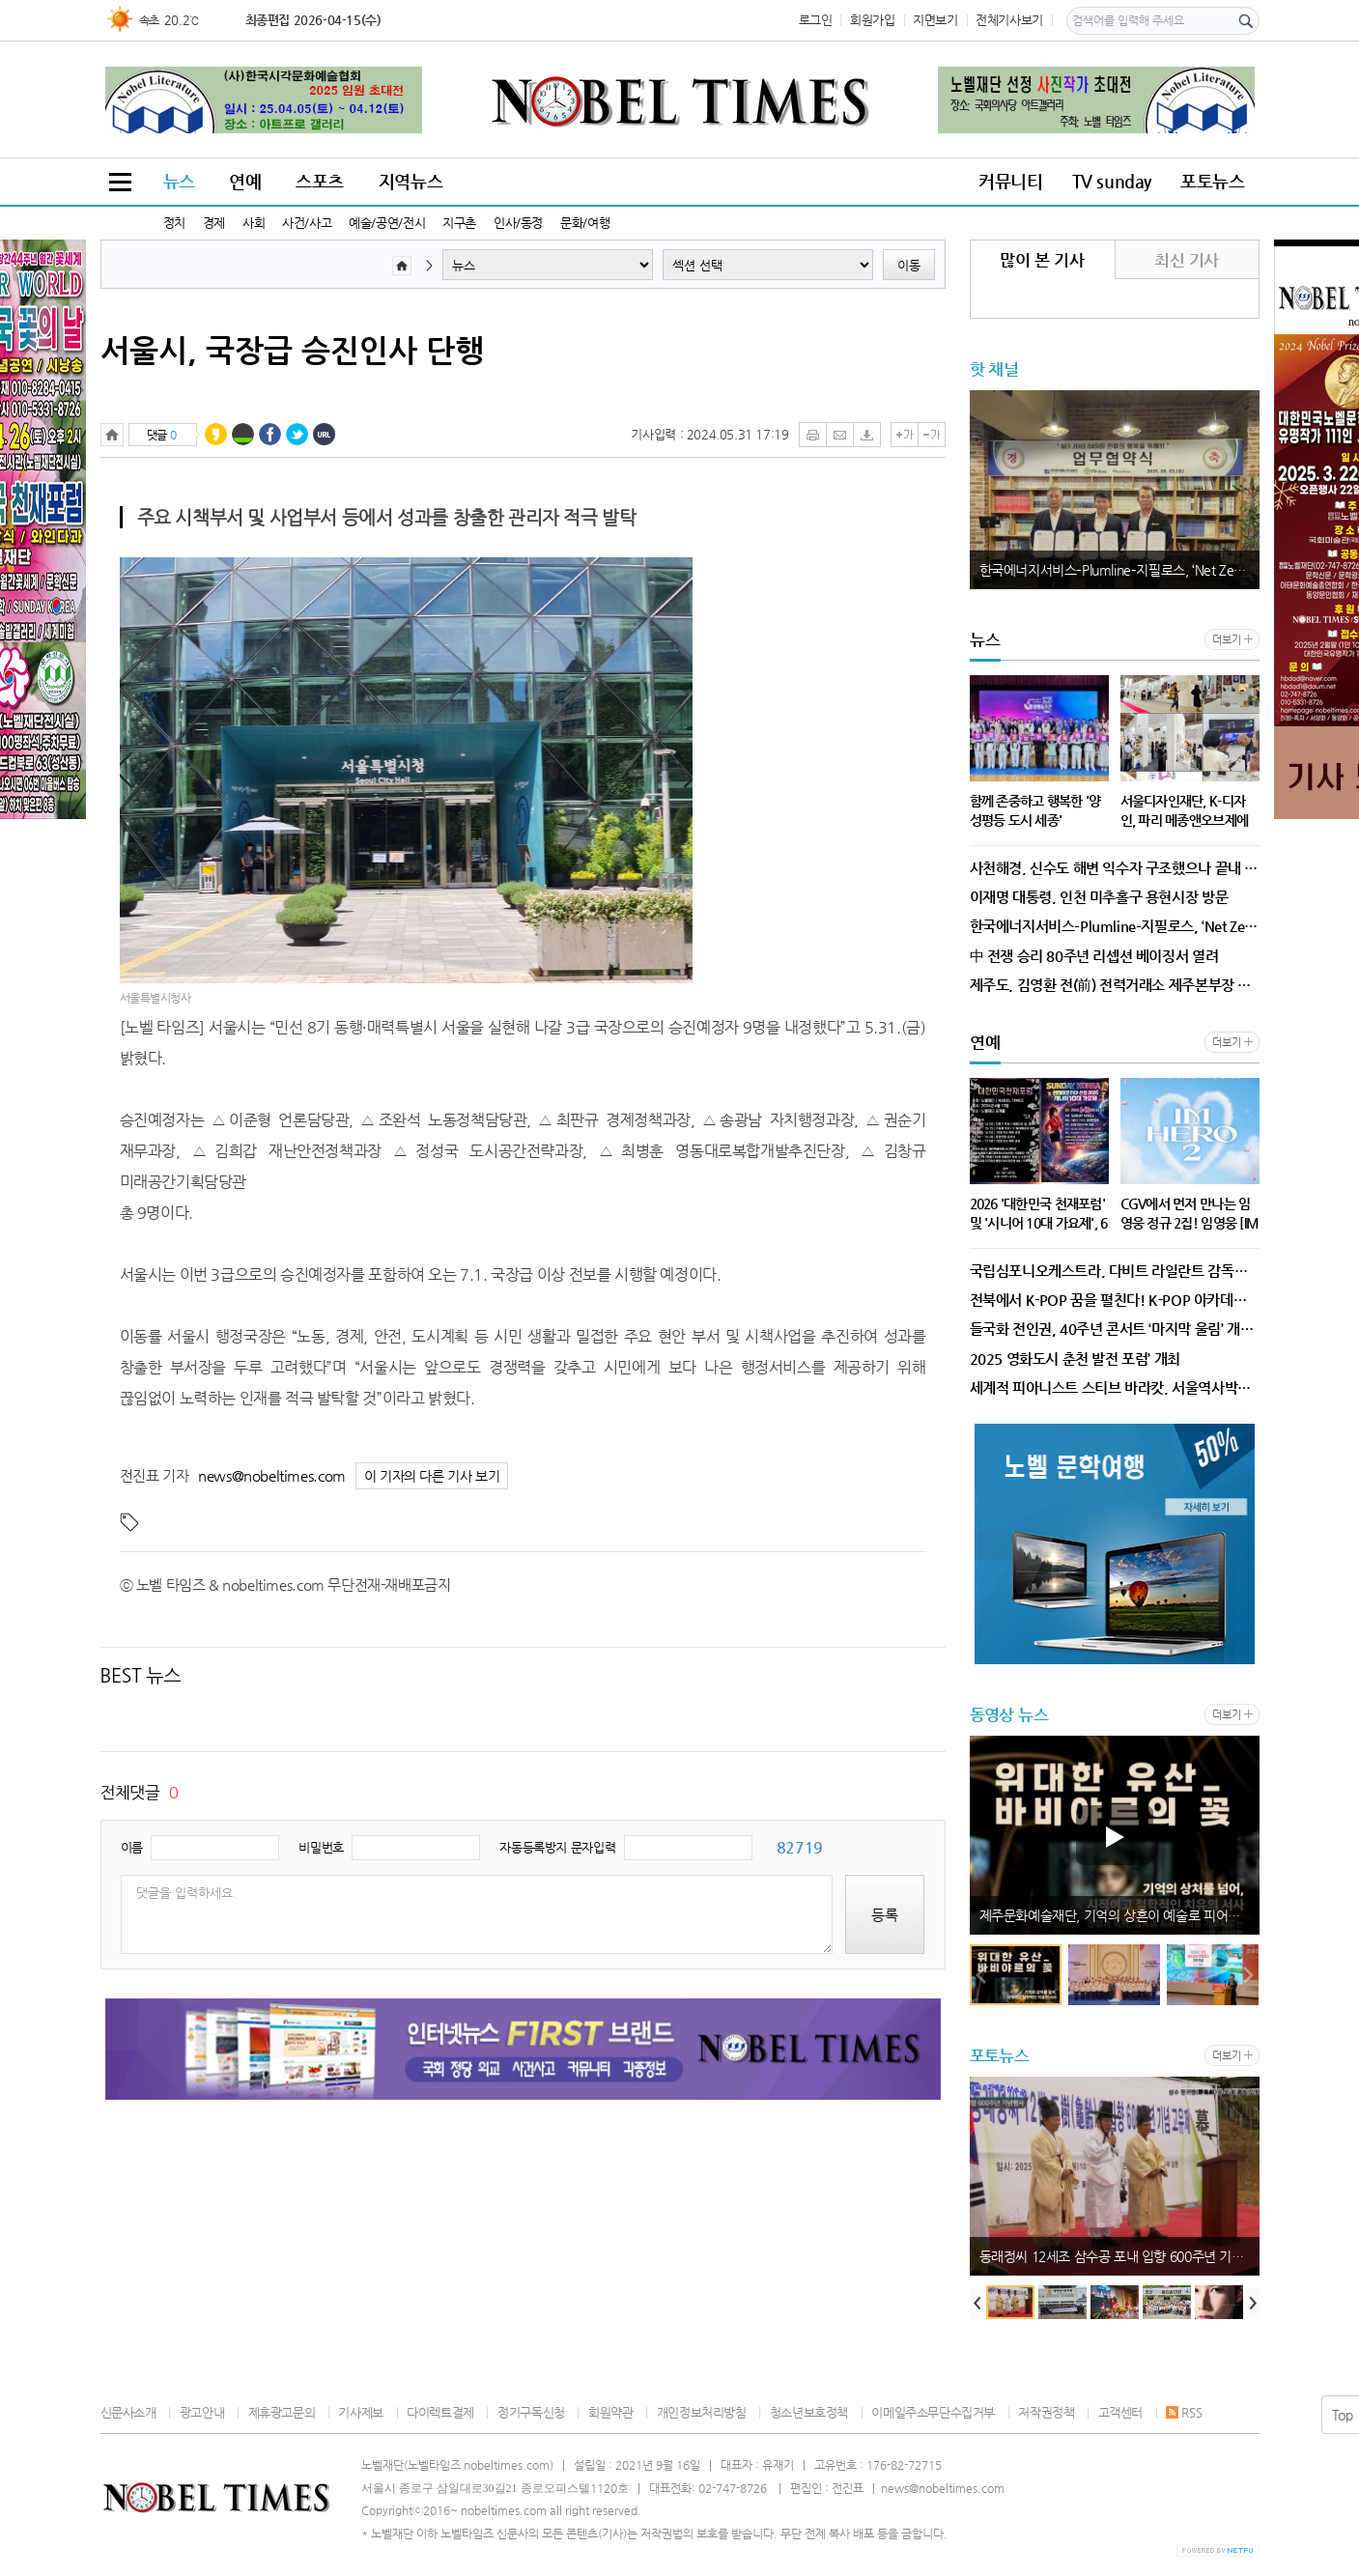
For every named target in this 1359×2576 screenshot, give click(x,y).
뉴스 (179, 181)
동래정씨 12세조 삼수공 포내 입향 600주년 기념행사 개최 (1119, 2256)
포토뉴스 (1212, 181)
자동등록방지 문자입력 (557, 1847)
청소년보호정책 (809, 2412)
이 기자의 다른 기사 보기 (432, 1476)
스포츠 (320, 181)
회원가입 (872, 20)
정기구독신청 (531, 2412)
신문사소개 (128, 2412)
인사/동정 (518, 222)
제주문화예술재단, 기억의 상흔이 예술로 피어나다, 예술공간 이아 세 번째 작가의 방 (1119, 1915)
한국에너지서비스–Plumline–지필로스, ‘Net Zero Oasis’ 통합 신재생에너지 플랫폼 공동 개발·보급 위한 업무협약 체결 (1119, 570)
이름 (132, 1847)
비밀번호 (320, 1847)
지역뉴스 (410, 181)
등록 (884, 1915)
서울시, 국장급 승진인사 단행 (292, 349)
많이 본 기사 (1042, 259)
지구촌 (459, 222)
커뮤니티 (1010, 181)
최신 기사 (1186, 259)
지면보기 (935, 20)
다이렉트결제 (440, 2412)
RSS (1184, 2412)
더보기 (1226, 640)
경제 (214, 222)
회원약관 (610, 2412)
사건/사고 (306, 222)
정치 (174, 222)
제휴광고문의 (282, 2412)
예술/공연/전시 (387, 222)
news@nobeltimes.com (272, 1475)
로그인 (816, 20)
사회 (253, 222)
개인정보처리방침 (702, 2412)
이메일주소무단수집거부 (933, 2412)
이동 (908, 265)
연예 (245, 181)
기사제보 (360, 2412)
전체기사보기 (1009, 20)
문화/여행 (584, 222)
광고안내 (202, 2412)
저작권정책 (1046, 2412)
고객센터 (1120, 2412)
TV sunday (1112, 181)
